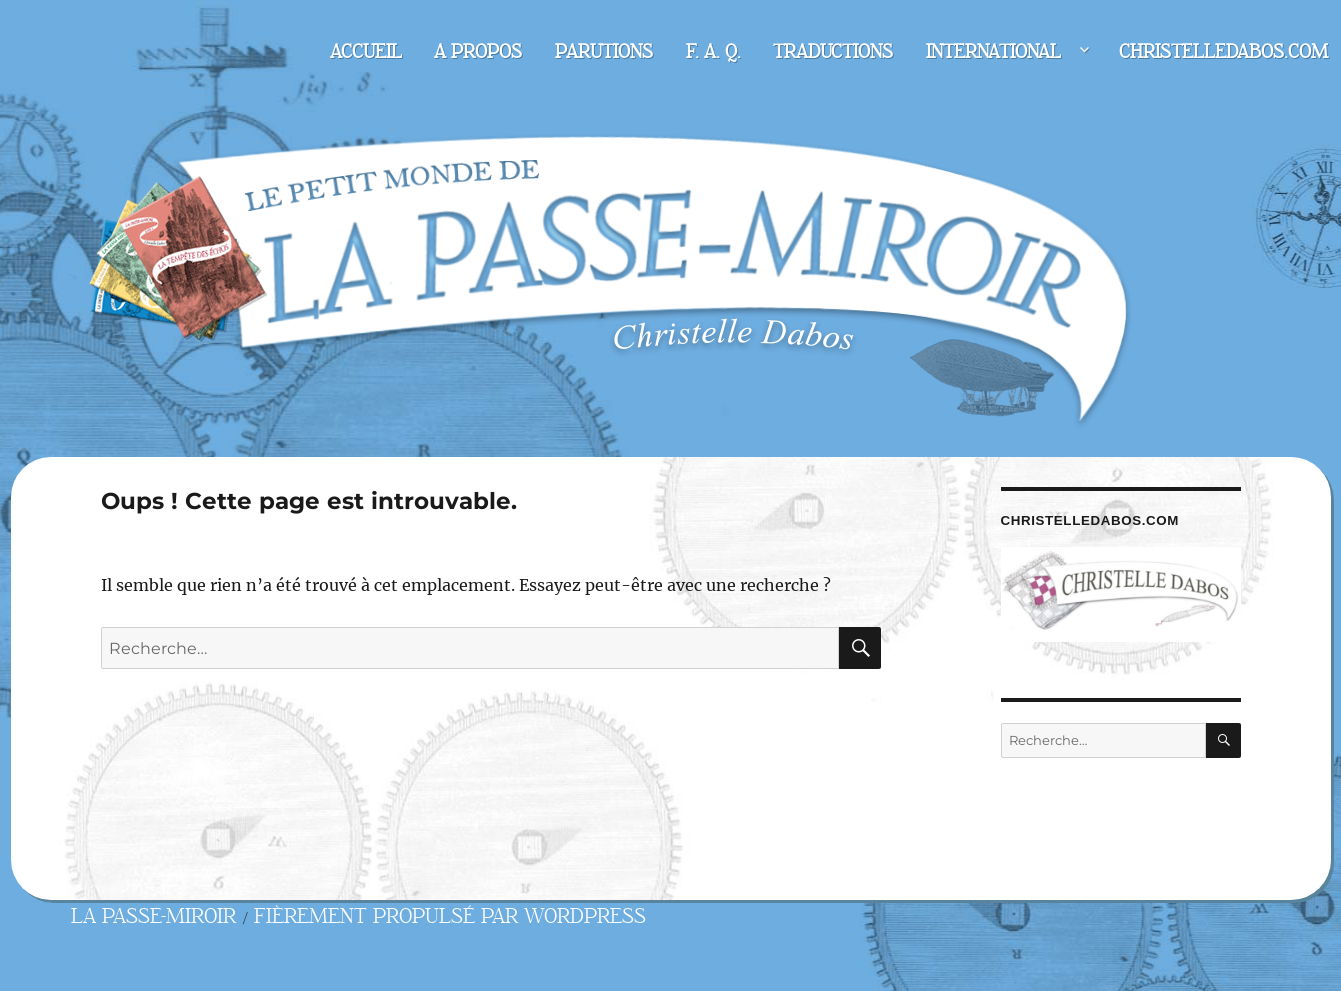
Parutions (604, 52)
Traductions (833, 52)
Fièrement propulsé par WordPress (450, 916)
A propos (478, 52)
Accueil (366, 52)
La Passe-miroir (153, 916)
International (993, 52)
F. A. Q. (713, 52)
